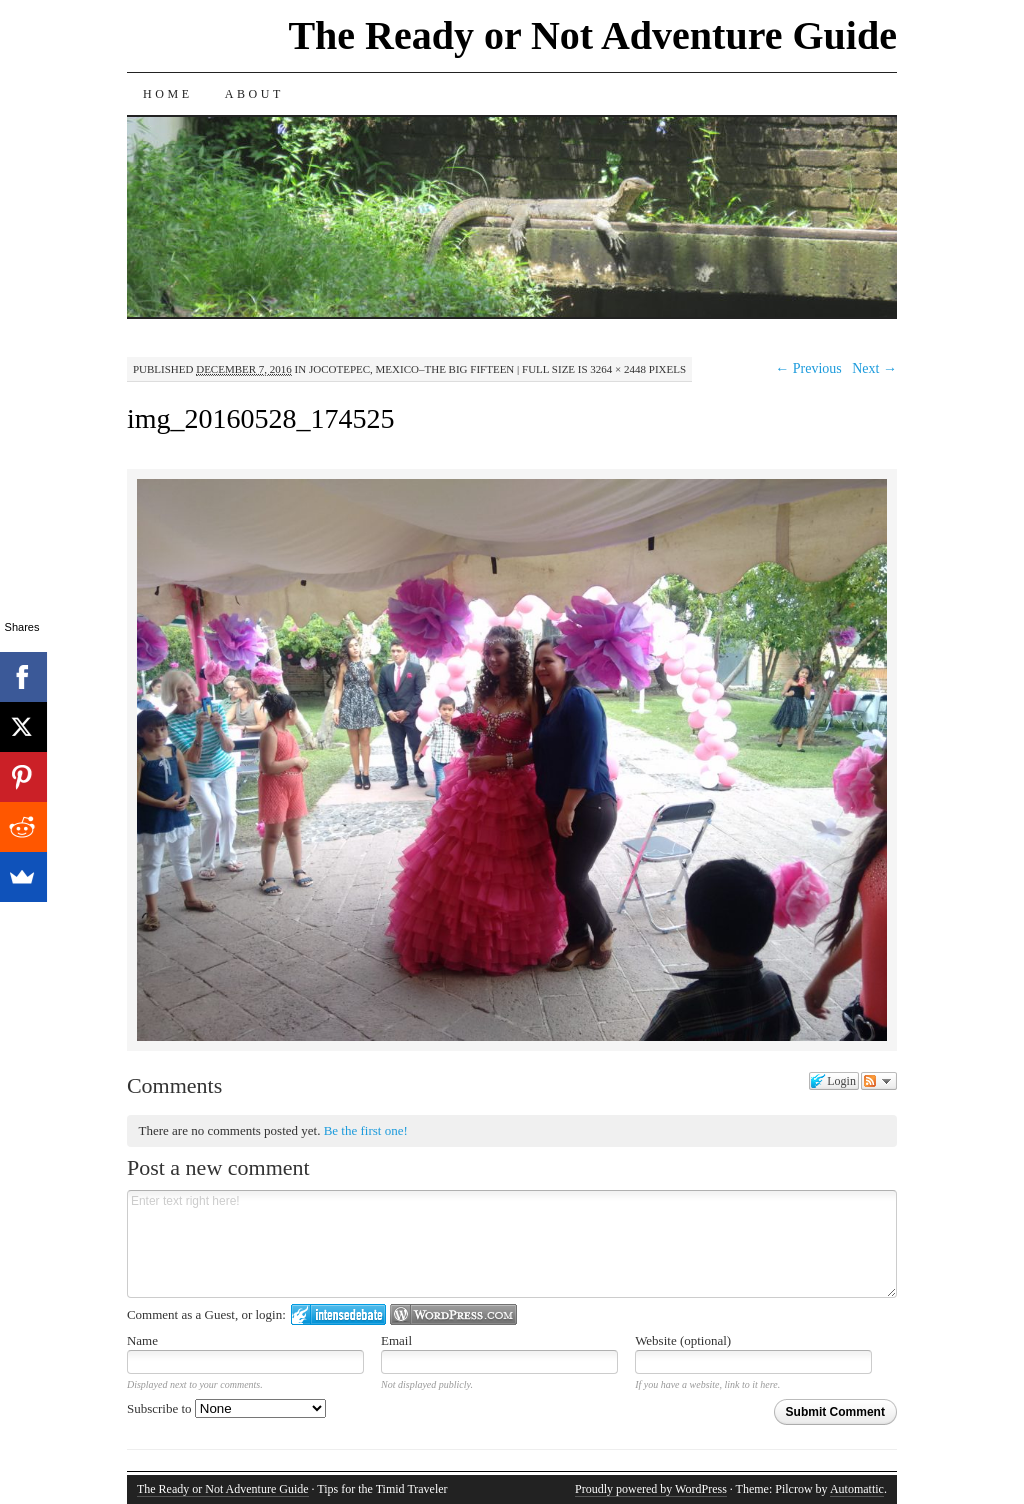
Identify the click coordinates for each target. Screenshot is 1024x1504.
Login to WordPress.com (453, 1314)
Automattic (857, 1489)
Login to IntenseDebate (338, 1314)
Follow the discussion (879, 1081)
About (254, 94)
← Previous (808, 368)
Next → (874, 368)
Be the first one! (366, 1130)
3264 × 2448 (618, 369)
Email (396, 1340)
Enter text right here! (512, 1244)
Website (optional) (683, 1340)
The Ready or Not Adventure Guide (592, 35)
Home (168, 94)
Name (142, 1340)
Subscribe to (226, 1408)
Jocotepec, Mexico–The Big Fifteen (411, 369)
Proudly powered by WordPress (651, 1489)
